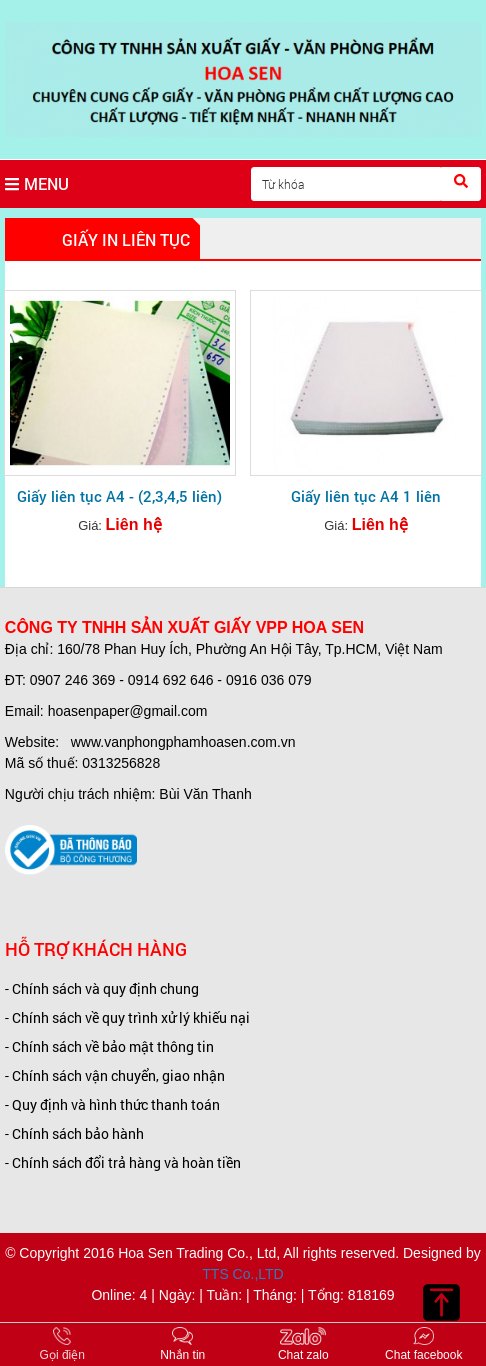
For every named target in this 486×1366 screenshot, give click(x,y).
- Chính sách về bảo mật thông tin (109, 1046)
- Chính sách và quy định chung (102, 988)
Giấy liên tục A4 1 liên (366, 496)
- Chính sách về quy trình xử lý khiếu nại (127, 1017)
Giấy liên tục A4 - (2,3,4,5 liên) (119, 496)
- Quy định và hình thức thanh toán (112, 1104)
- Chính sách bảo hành (74, 1133)
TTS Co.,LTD (242, 1274)
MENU (37, 183)
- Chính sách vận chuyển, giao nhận (115, 1075)
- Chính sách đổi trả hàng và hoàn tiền (123, 1162)
